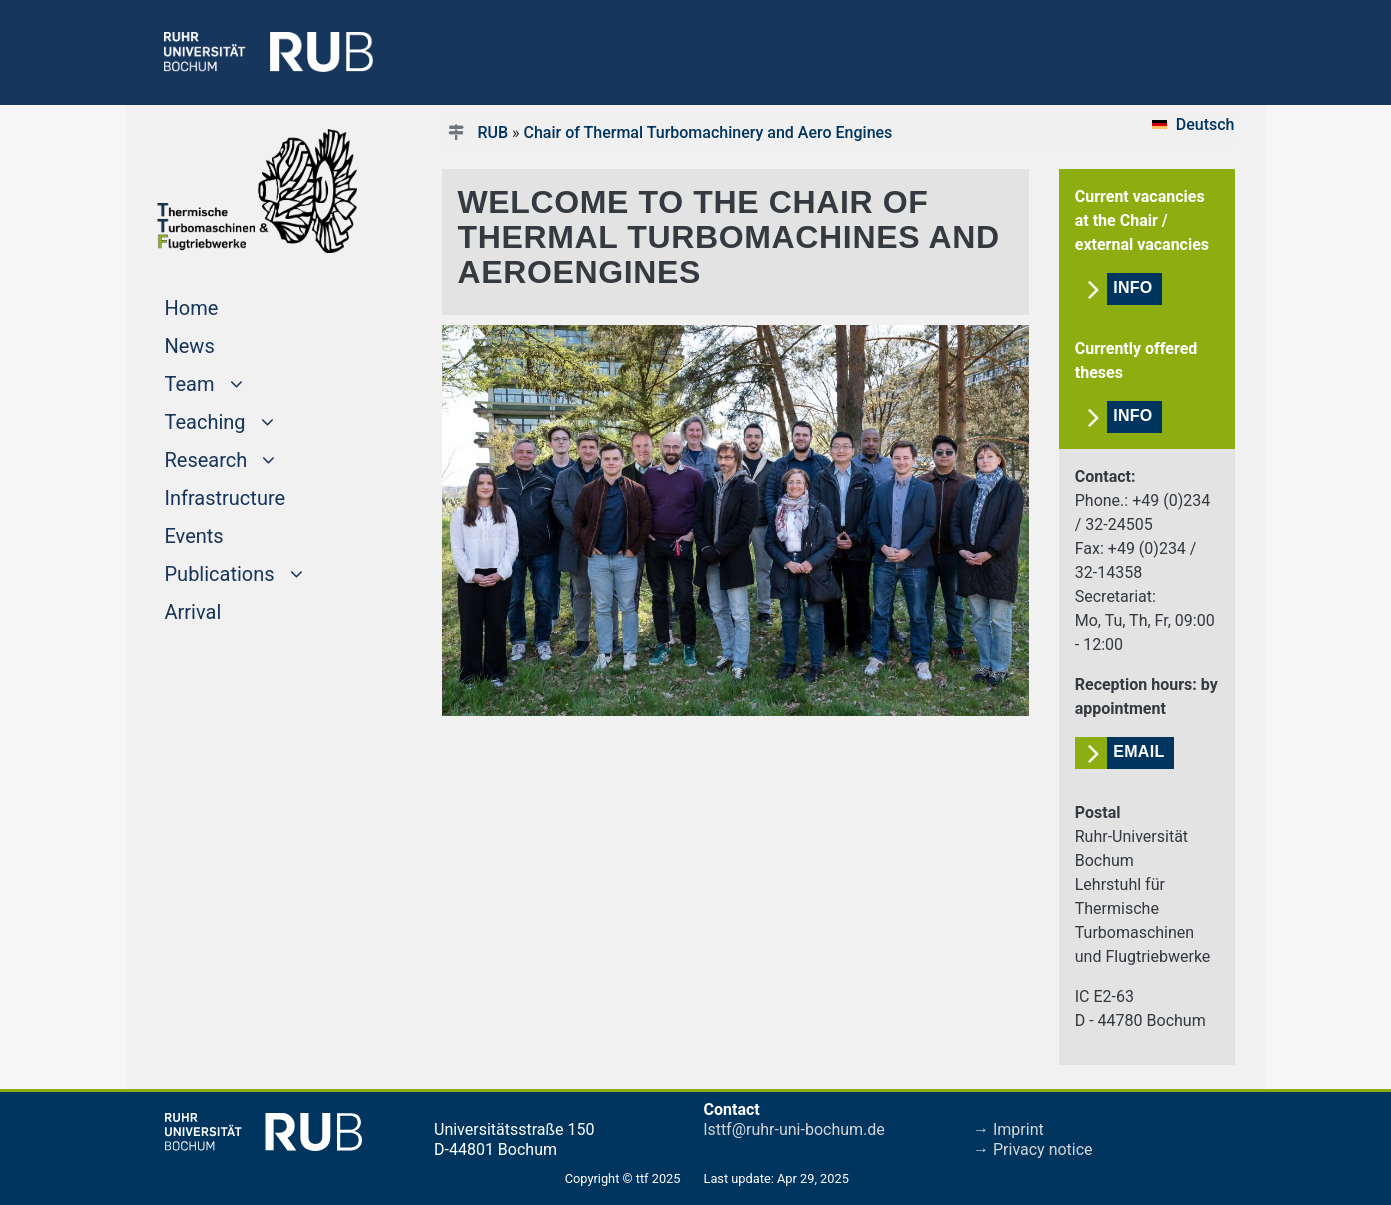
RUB (492, 132)
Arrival (193, 612)
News (190, 346)
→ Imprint (1008, 1129)
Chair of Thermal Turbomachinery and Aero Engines (708, 132)
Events (194, 536)
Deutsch (1205, 124)
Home (230, 306)
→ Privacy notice (1033, 1149)
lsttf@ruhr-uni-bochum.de (794, 1129)
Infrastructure (225, 498)
